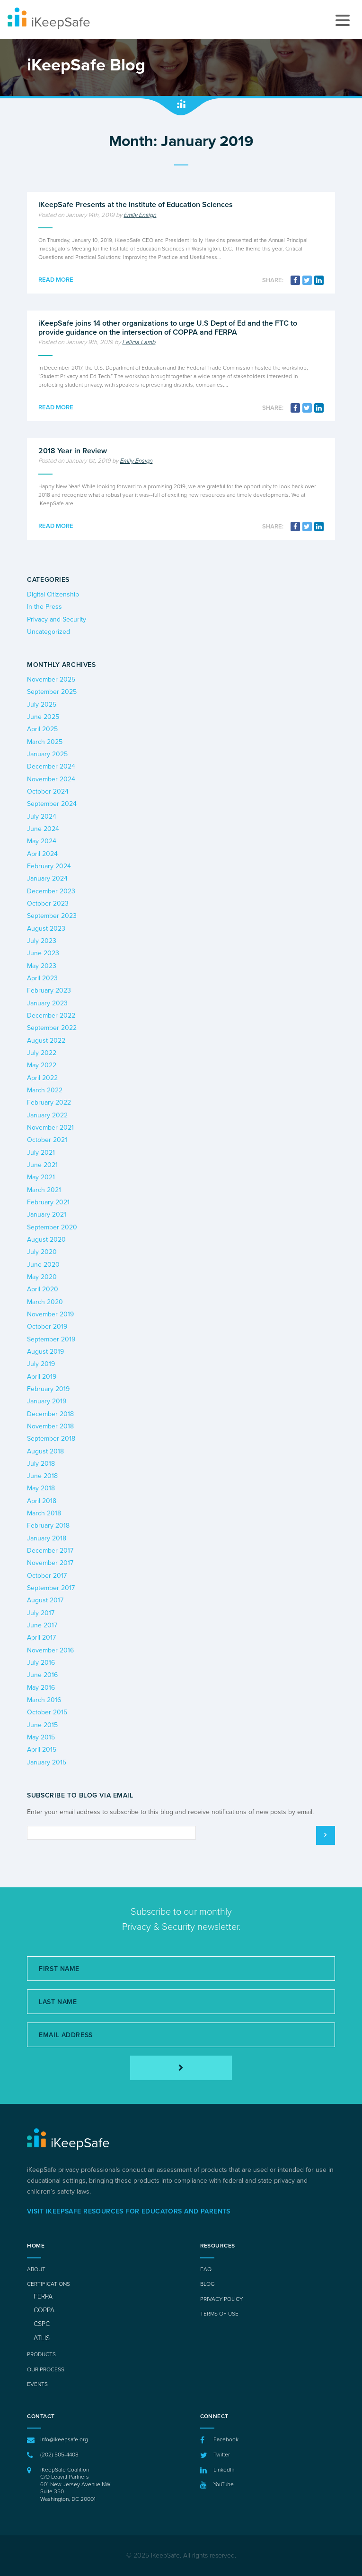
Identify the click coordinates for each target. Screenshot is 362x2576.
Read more (55, 280)
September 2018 (51, 1439)
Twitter (221, 2454)
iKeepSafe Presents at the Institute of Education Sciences (135, 204)
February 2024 (49, 866)
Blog (207, 2284)
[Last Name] (181, 2001)
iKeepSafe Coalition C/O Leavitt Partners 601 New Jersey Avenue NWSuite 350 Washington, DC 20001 (75, 2484)
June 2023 (43, 953)
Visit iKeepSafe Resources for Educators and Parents (128, 2211)
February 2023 (49, 990)
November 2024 (51, 779)
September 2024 (52, 804)
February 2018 (48, 1525)
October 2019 (47, 1327)
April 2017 (41, 1638)
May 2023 (41, 966)
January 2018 (46, 1538)
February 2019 (48, 1389)
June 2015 (42, 1725)
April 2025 (42, 729)
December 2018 (50, 1414)
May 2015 (41, 1737)
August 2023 (46, 929)
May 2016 (41, 1688)
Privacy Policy (221, 2299)
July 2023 (41, 941)
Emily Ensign (140, 215)
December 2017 (50, 1551)
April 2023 (42, 978)
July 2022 (41, 1053)
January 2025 (47, 754)
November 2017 (50, 1563)
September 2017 (51, 1588)
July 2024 (41, 817)
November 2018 (50, 1426)
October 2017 (47, 1576)
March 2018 (44, 1513)
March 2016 (44, 1700)
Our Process (45, 2369)
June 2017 (42, 1625)
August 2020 (46, 1240)
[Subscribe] (181, 2068)
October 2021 (47, 1140)
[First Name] (181, 1968)
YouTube (223, 2484)
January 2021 (46, 1214)
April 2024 (42, 854)
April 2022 (42, 1078)
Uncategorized (48, 632)
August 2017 (45, 1600)
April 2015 (41, 1750)
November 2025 (51, 679)
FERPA (43, 2296)
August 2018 (45, 1451)
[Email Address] (181, 2035)
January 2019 (46, 1401)
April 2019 (41, 1377)
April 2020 (42, 1289)
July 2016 (41, 1663)
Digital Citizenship (53, 594)
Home (35, 2245)
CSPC (42, 2324)
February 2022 (49, 1102)
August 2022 (46, 1041)
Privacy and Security (56, 619)
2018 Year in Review (72, 451)
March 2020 (45, 1302)
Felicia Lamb (138, 342)
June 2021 (42, 1165)
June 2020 (43, 1265)
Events (37, 2384)
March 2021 (44, 1190)
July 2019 (41, 1364)
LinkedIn (223, 2469)
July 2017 (40, 1613)
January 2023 (47, 1003)
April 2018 (41, 1501)
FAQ (206, 2269)
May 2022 (41, 1065)
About (36, 2269)
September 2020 (52, 1227)
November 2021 (50, 1128)
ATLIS (42, 2338)
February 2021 (48, 1202)
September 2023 (52, 916)
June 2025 (43, 717)
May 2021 (41, 1177)
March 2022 (44, 1090)
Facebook (225, 2439)
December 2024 (51, 766)
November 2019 (50, 1314)
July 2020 (42, 1252)
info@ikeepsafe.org (64, 2439)
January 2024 (47, 878)
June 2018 (42, 1476)
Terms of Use (219, 2313)
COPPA (44, 2310)
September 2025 (52, 692)
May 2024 (41, 841)
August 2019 (45, 1352)
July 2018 (41, 1464)
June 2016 (42, 1675)
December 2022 (51, 1015)
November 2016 (50, 1650)
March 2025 (44, 742)
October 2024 (48, 791)
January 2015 (46, 1762)
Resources (217, 2245)
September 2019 (51, 1339)
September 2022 (52, 1028)
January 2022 (47, 1115)
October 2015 (47, 1712)
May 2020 (42, 1277)
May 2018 (41, 1488)
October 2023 (48, 903)
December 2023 (51, 891)
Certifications (48, 2284)
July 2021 (41, 1153)
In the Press (44, 607)
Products (41, 2354)
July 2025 (41, 704)
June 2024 (43, 829)
